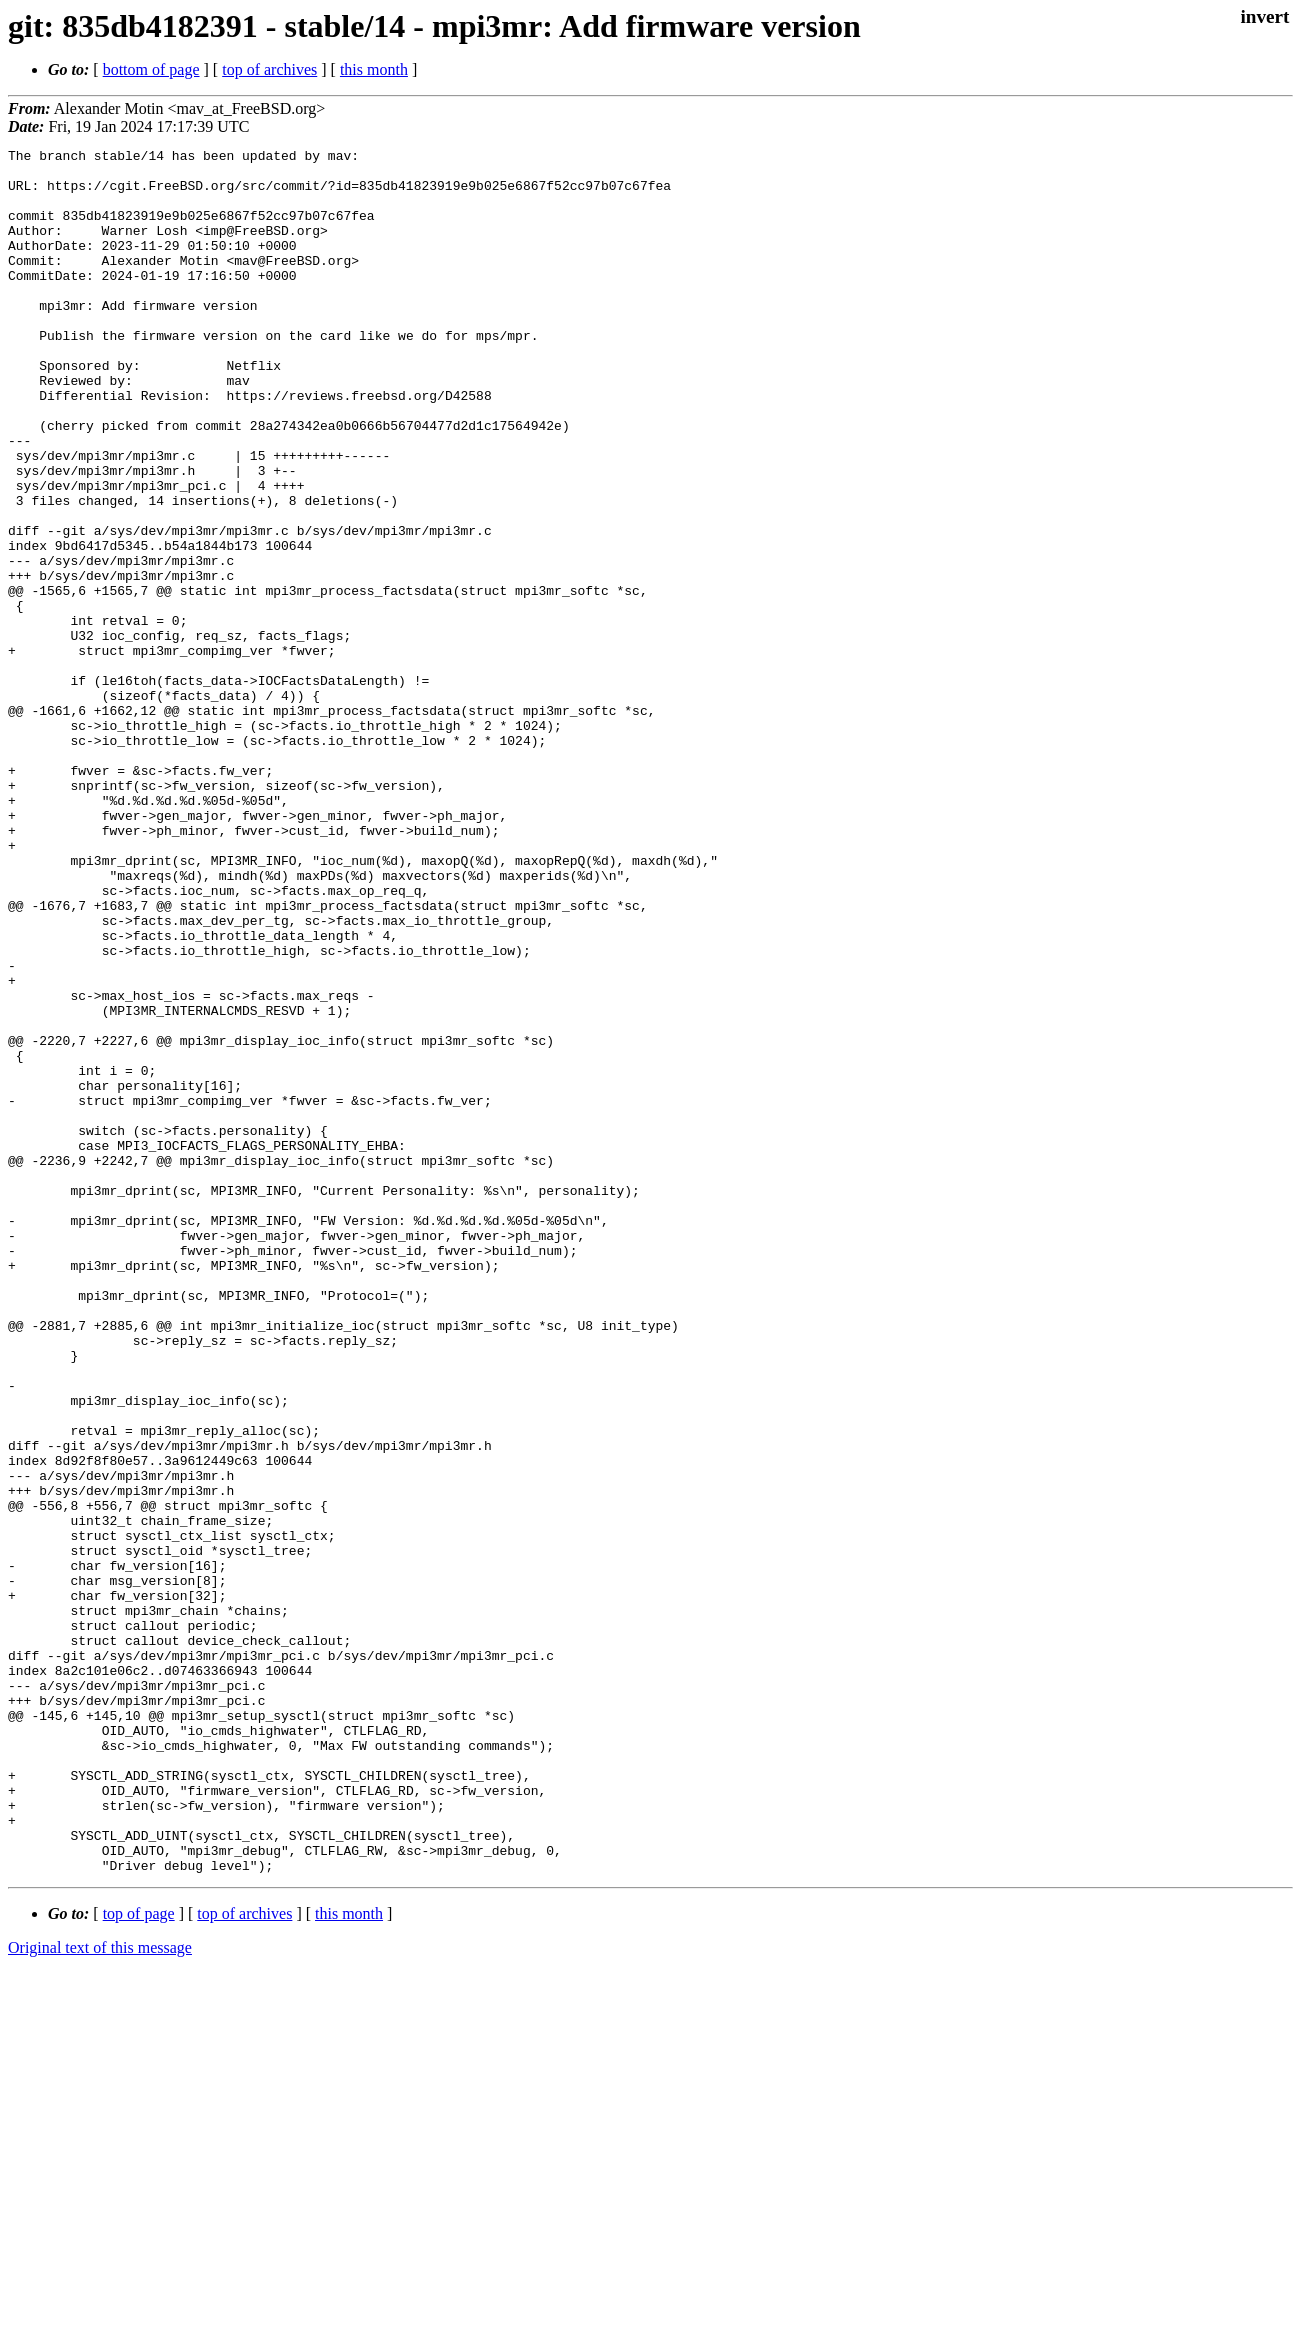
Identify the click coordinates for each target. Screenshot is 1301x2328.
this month (374, 69)
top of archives (269, 69)
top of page (139, 2258)
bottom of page (151, 69)
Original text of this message (100, 2292)
